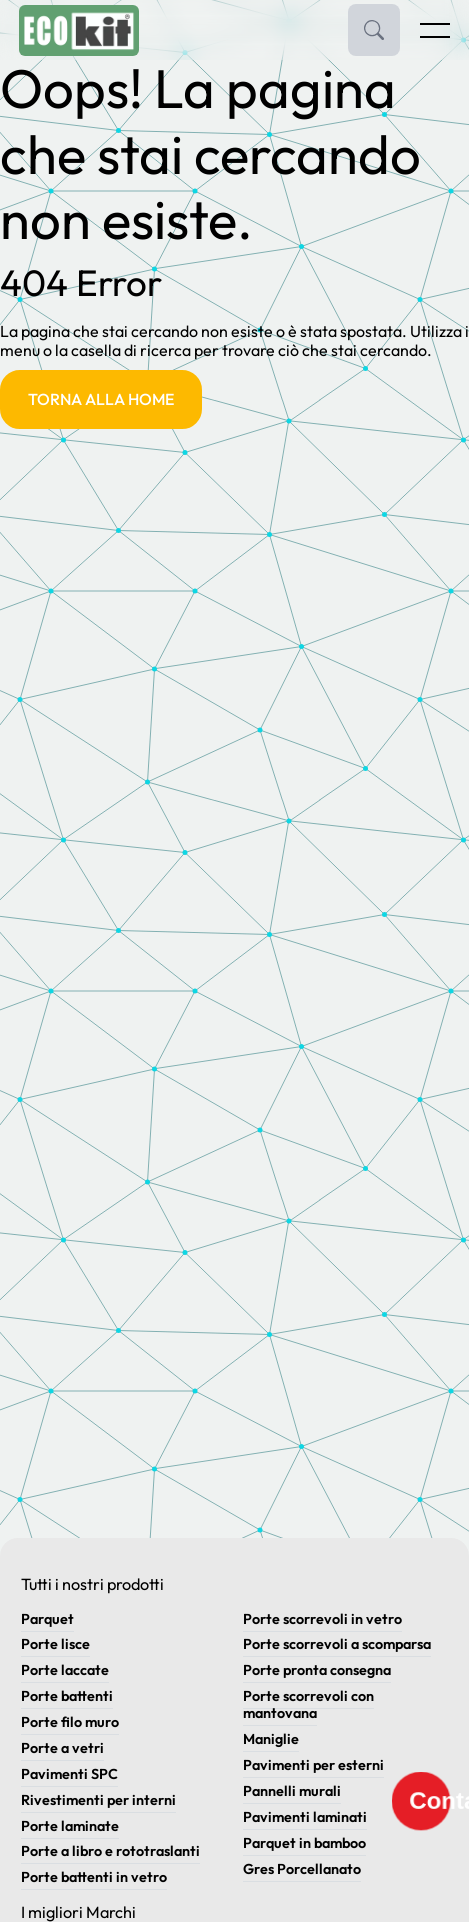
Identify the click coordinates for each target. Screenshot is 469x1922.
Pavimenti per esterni (313, 1765)
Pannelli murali (292, 1791)
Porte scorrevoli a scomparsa (337, 1644)
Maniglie (271, 1739)
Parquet (47, 1619)
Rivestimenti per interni (98, 1800)
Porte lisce (55, 1644)
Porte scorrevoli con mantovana (308, 1704)
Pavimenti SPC (69, 1774)
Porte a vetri (62, 1748)
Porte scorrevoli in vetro (322, 1619)
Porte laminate (70, 1826)
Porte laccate (65, 1670)
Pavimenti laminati (305, 1817)
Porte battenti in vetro (94, 1877)
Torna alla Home (101, 399)
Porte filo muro (70, 1722)
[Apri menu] (434, 35)
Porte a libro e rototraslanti (110, 1851)
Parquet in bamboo (304, 1843)
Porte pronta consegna (317, 1670)
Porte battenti (67, 1696)
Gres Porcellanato (302, 1869)
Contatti (429, 1800)
